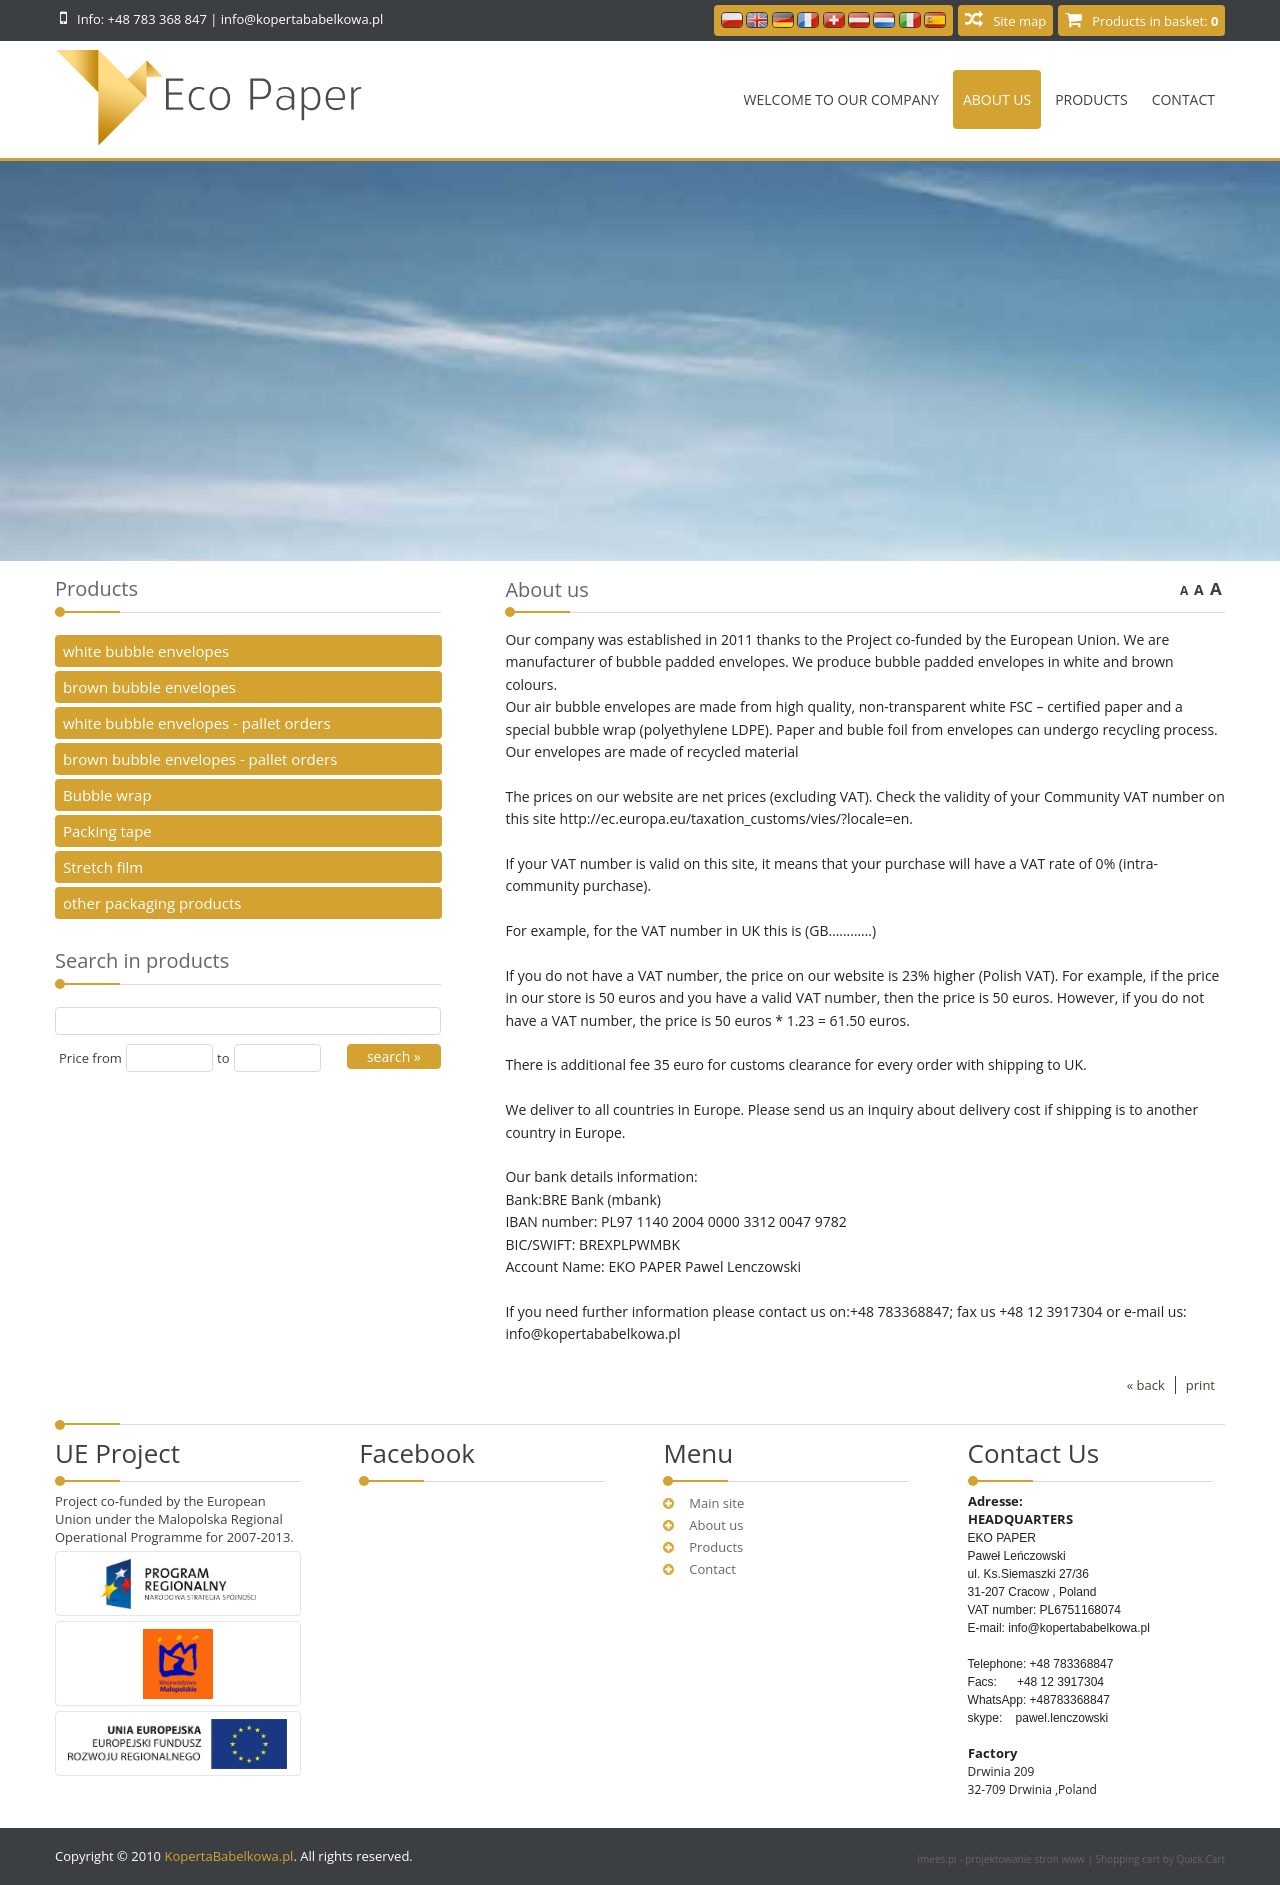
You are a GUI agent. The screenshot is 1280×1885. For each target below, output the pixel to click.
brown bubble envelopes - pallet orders (200, 759)
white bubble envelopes (146, 651)
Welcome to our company (841, 99)
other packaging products (152, 903)
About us (997, 99)
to (223, 1058)
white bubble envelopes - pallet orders (197, 723)
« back (1146, 1385)
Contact (1183, 99)
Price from (90, 1058)
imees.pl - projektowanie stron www (1003, 1859)
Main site (716, 1503)
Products (1091, 99)
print (1200, 1385)
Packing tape (107, 831)
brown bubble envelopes (149, 687)
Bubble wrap (107, 795)
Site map (1019, 21)
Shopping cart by (1161, 1859)
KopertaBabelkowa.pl (228, 1856)
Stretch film (103, 867)
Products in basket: (1155, 21)
